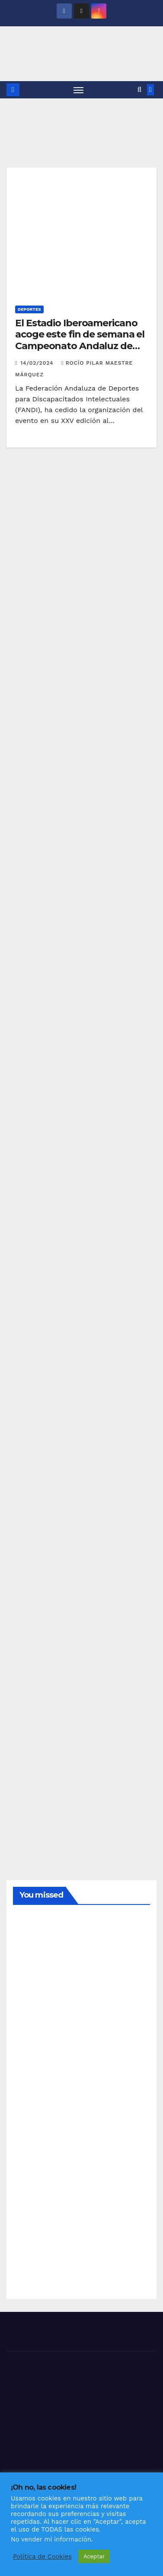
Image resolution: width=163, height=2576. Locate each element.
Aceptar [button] (94, 2556)
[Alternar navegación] (78, 90)
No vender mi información (51, 2539)
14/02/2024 (37, 363)
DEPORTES (29, 309)
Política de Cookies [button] (42, 2556)
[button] (139, 89)
